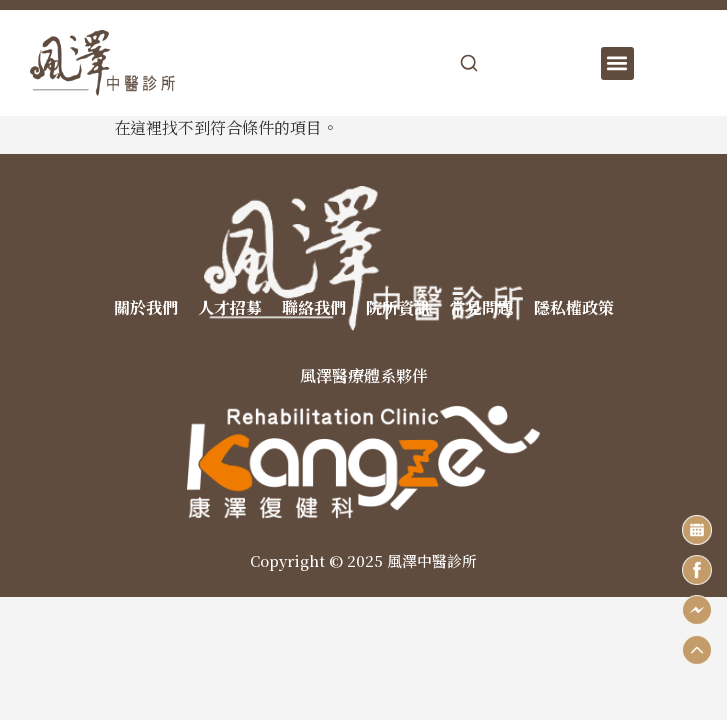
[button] (617, 63)
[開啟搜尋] (469, 63)
